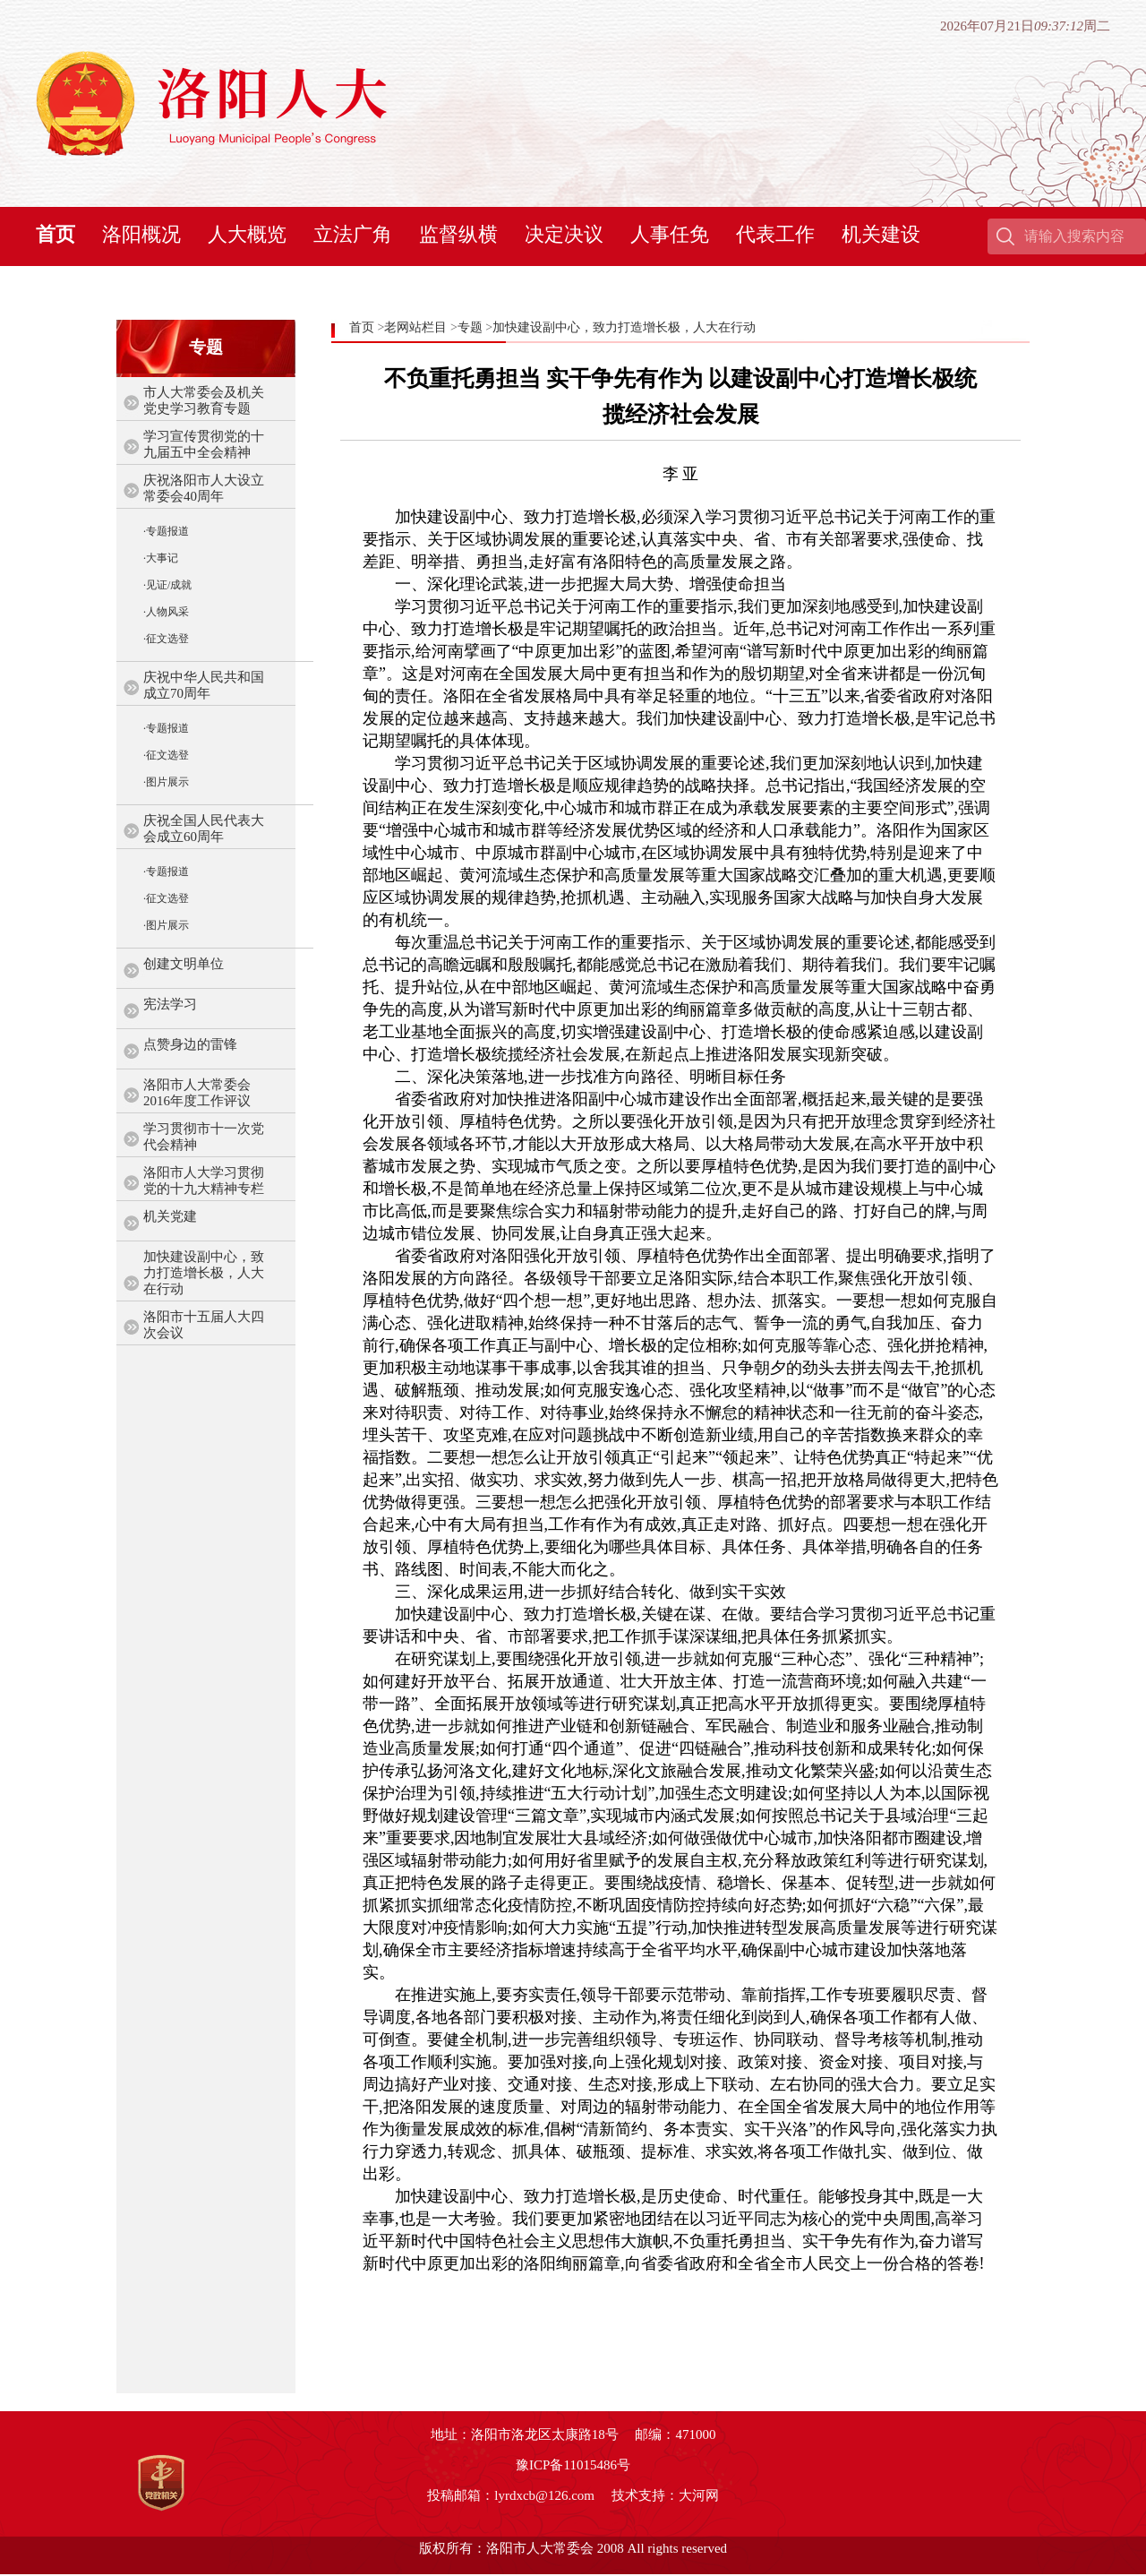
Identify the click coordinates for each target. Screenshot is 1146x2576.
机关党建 (170, 1216)
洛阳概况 (141, 234)
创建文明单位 (183, 964)
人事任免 (669, 234)
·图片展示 (166, 782)
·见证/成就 (167, 585)
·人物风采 (166, 611)
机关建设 (881, 234)
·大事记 (160, 558)
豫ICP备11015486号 (573, 2465)
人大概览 (247, 234)
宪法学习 (170, 1004)
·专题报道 (166, 531)
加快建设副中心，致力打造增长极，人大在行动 (203, 1272)
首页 (55, 234)
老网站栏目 (415, 327)
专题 (470, 327)
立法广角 (352, 234)
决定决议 (564, 234)
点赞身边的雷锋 (190, 1044)
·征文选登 (166, 638)
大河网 (699, 2495)
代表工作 (775, 234)
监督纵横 (458, 234)
